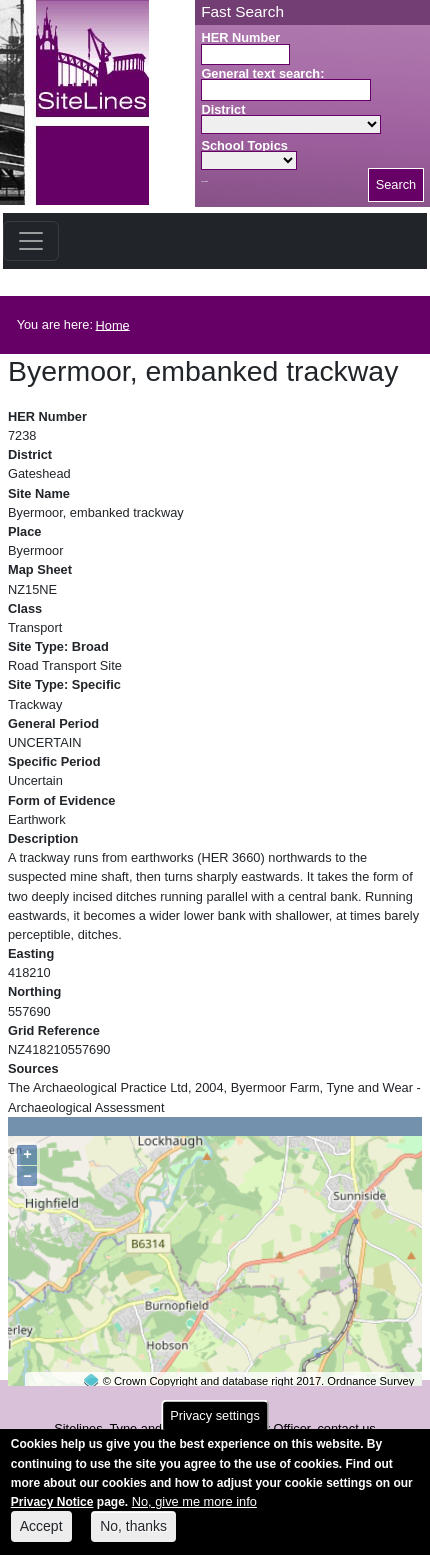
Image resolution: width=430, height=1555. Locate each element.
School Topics (244, 145)
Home (113, 324)
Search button (204, 181)
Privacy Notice (52, 1512)
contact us (346, 1428)
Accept (41, 1536)
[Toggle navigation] (31, 241)
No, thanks (133, 1536)
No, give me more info (194, 1511)
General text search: (262, 73)
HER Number (240, 37)
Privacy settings (215, 1425)
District (223, 109)
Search (396, 184)
